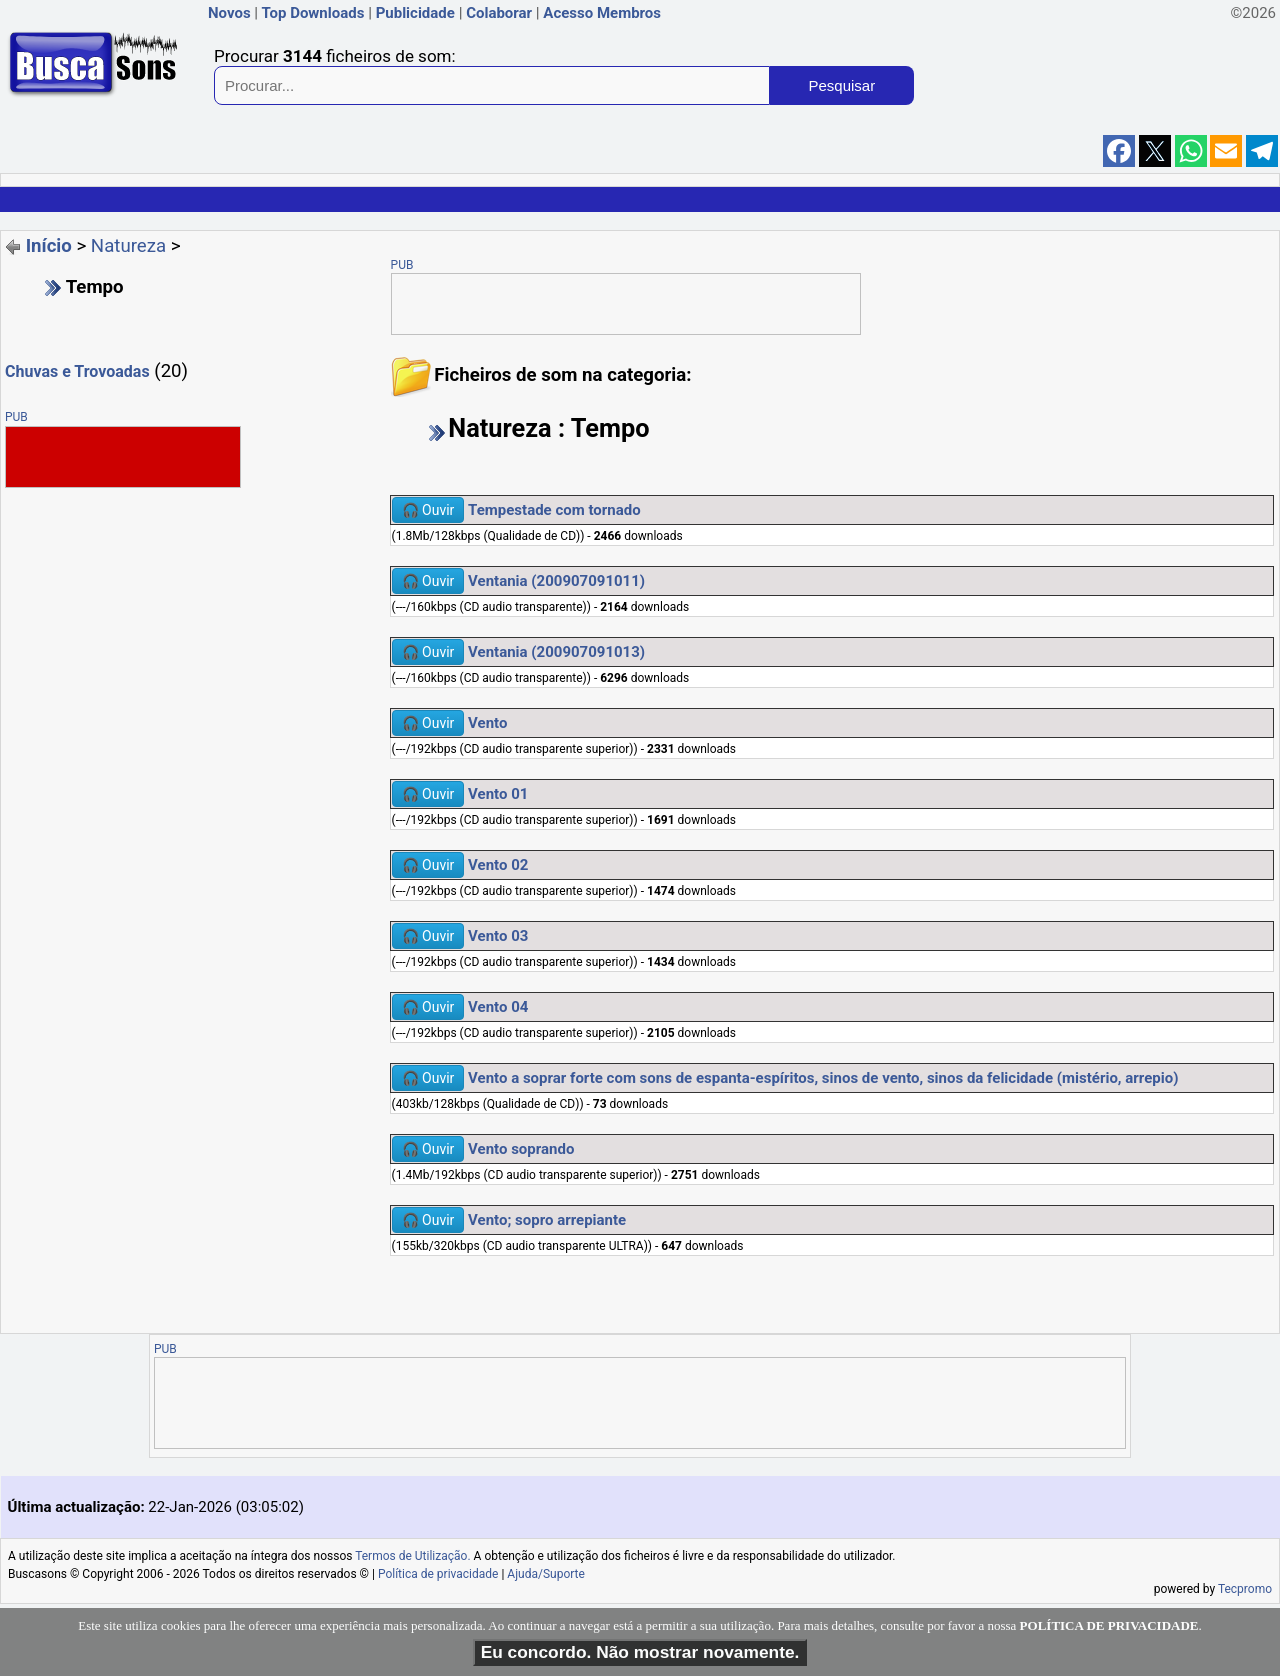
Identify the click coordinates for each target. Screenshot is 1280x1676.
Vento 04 (498, 1007)
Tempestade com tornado (554, 510)
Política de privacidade (438, 1574)
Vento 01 (498, 794)
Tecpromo (1245, 1589)
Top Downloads (312, 13)
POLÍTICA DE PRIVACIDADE (1109, 1625)
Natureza (128, 246)
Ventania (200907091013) (556, 652)
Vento (487, 723)
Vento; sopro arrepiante (547, 1220)
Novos (229, 13)
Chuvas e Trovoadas (77, 371)
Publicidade (415, 13)
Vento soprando (521, 1149)
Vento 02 (498, 865)
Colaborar (499, 13)
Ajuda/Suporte (546, 1574)
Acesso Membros (602, 13)
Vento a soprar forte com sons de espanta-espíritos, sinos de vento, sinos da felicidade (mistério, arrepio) (823, 1078)
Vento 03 (498, 936)
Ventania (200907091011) (556, 581)
